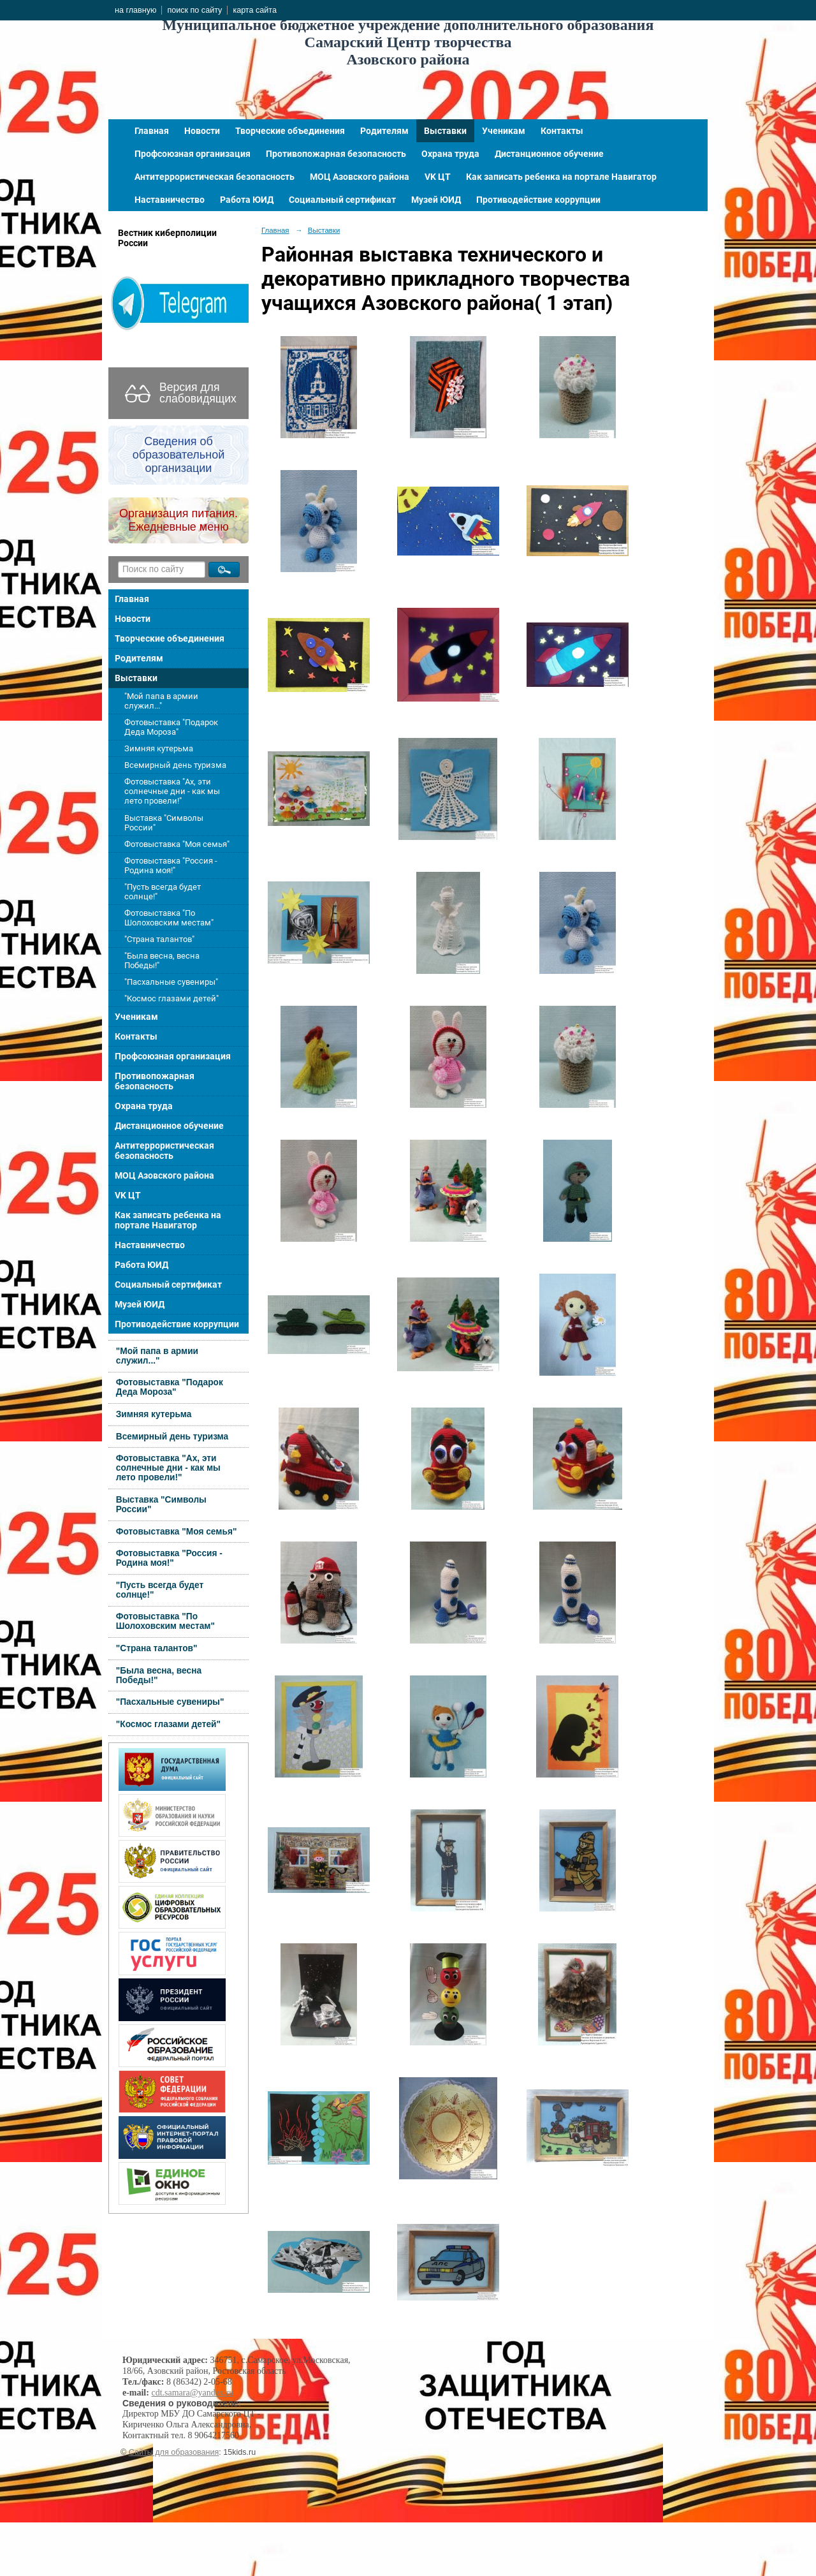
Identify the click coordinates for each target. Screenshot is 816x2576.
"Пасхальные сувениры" (171, 982)
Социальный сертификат (342, 200)
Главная (152, 131)
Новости (202, 131)
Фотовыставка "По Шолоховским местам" (169, 917)
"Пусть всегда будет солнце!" (162, 891)
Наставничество (170, 200)
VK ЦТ (438, 177)
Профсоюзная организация (193, 154)
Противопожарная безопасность (336, 154)
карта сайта (255, 10)
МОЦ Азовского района (359, 177)
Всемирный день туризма (175, 765)
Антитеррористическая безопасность (215, 177)
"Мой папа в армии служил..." (161, 700)
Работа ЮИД (246, 200)
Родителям (384, 131)
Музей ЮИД (436, 200)
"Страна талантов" (159, 939)
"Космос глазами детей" (171, 998)
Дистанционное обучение (549, 154)
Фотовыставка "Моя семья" (176, 844)
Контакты (562, 131)
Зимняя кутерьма (158, 748)
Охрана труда (450, 154)
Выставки (445, 131)
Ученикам (503, 131)
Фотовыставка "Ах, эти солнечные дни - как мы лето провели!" (172, 791)
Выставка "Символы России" (163, 822)
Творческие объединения (290, 131)
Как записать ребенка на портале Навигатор (561, 177)
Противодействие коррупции (538, 200)
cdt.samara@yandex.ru (192, 2392)
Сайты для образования (174, 2452)
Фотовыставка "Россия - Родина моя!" (170, 865)
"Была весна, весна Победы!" (162, 960)
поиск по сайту (194, 10)
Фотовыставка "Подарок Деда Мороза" (171, 727)
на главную (135, 10)
